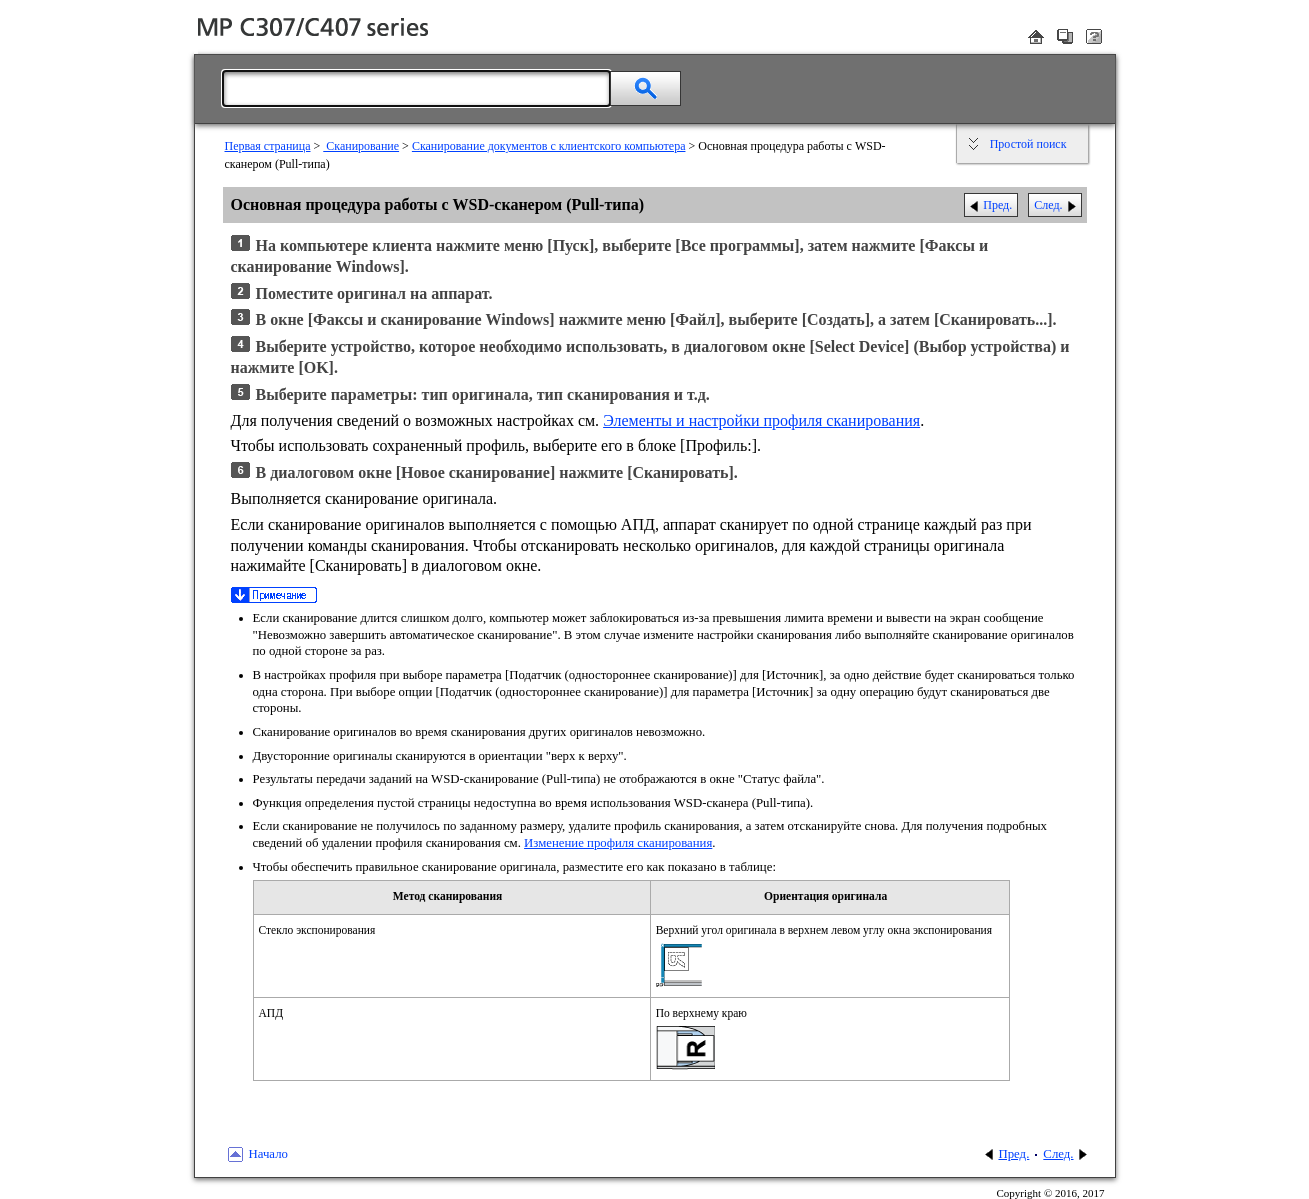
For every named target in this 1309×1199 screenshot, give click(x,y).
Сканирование (361, 146)
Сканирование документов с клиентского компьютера (549, 146)
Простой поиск (1028, 144)
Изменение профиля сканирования (618, 843)
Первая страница (268, 146)
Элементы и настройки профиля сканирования (761, 420)
